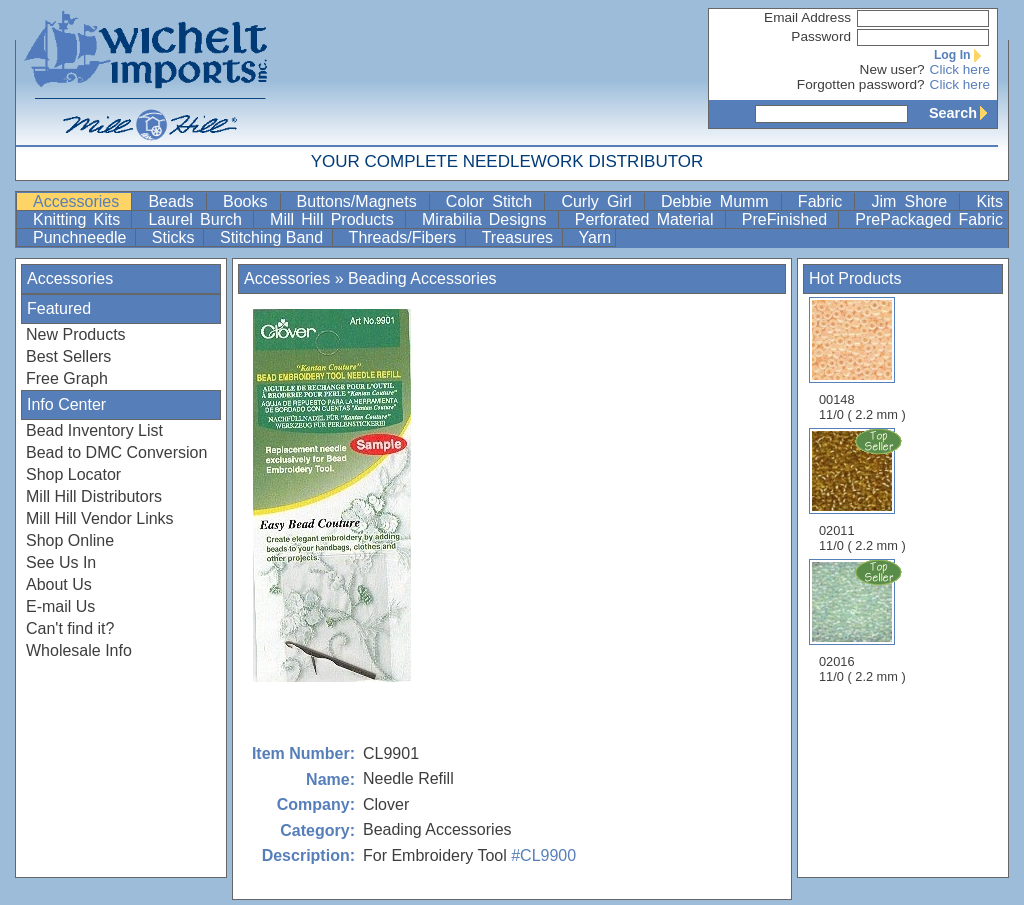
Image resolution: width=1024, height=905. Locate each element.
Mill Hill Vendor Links (100, 518)
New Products (76, 334)
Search (963, 113)
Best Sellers (68, 356)
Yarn (595, 237)
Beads (175, 201)
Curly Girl (600, 201)
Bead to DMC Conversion (116, 452)
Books (249, 201)
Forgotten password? (861, 84)
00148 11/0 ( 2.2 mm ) (862, 359)
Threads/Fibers (405, 237)
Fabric (824, 201)
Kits (989, 201)
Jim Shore (913, 201)
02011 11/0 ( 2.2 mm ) (864, 490)
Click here (960, 69)
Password (821, 36)
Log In (962, 55)
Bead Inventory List (94, 430)
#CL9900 (543, 855)
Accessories (80, 201)
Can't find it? (70, 628)
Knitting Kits (80, 219)
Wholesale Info (79, 650)
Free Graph (67, 378)
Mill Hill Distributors (94, 496)
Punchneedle (82, 237)
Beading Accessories (422, 278)
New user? (892, 69)
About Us (59, 584)
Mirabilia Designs (488, 219)
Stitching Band (274, 237)
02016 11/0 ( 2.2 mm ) (864, 621)
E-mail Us (60, 606)
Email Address (807, 17)
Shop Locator (73, 474)
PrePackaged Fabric (929, 219)
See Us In (61, 562)
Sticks (175, 237)
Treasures (520, 237)
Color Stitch (493, 201)
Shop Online (70, 540)
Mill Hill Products (335, 219)
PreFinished (788, 219)
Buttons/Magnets (361, 201)
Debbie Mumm (719, 201)
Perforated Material (648, 219)
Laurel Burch (198, 219)
